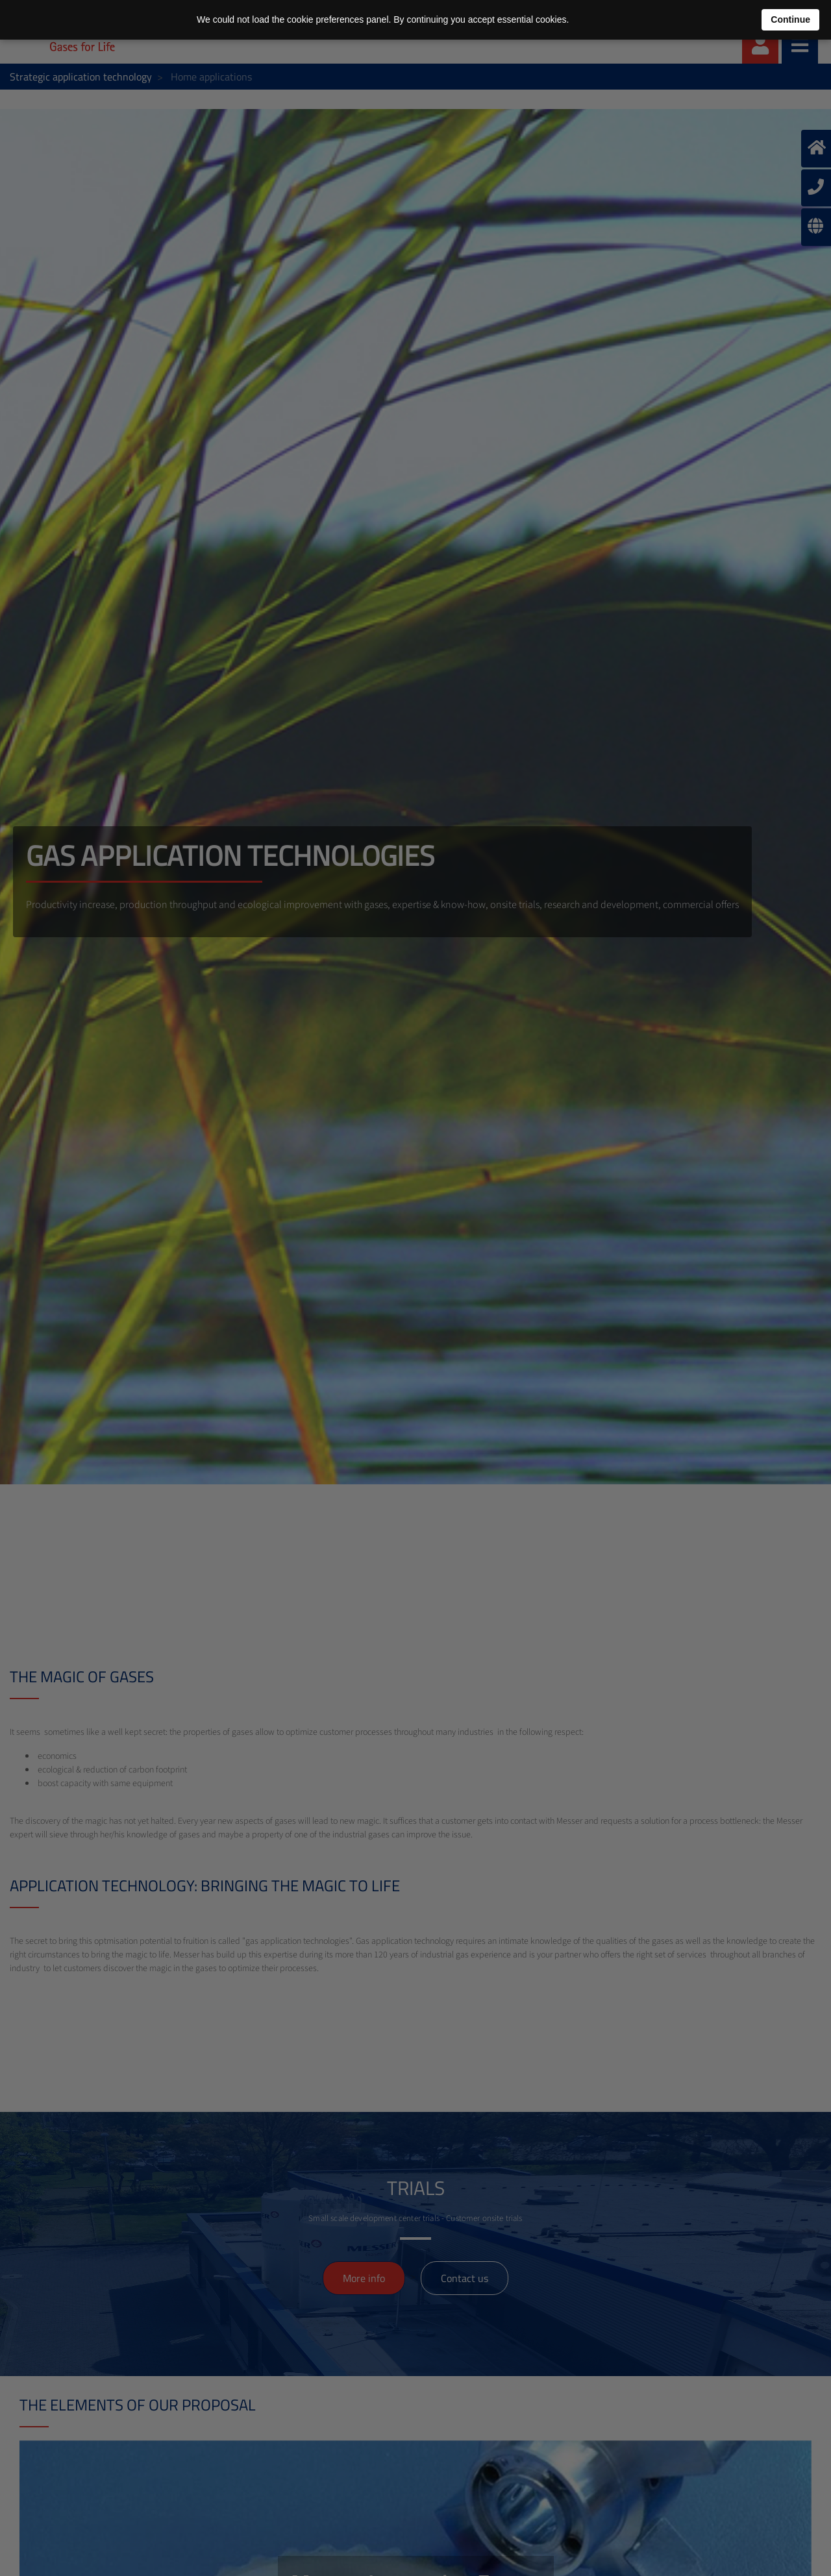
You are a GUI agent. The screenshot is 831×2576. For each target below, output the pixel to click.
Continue (790, 19)
